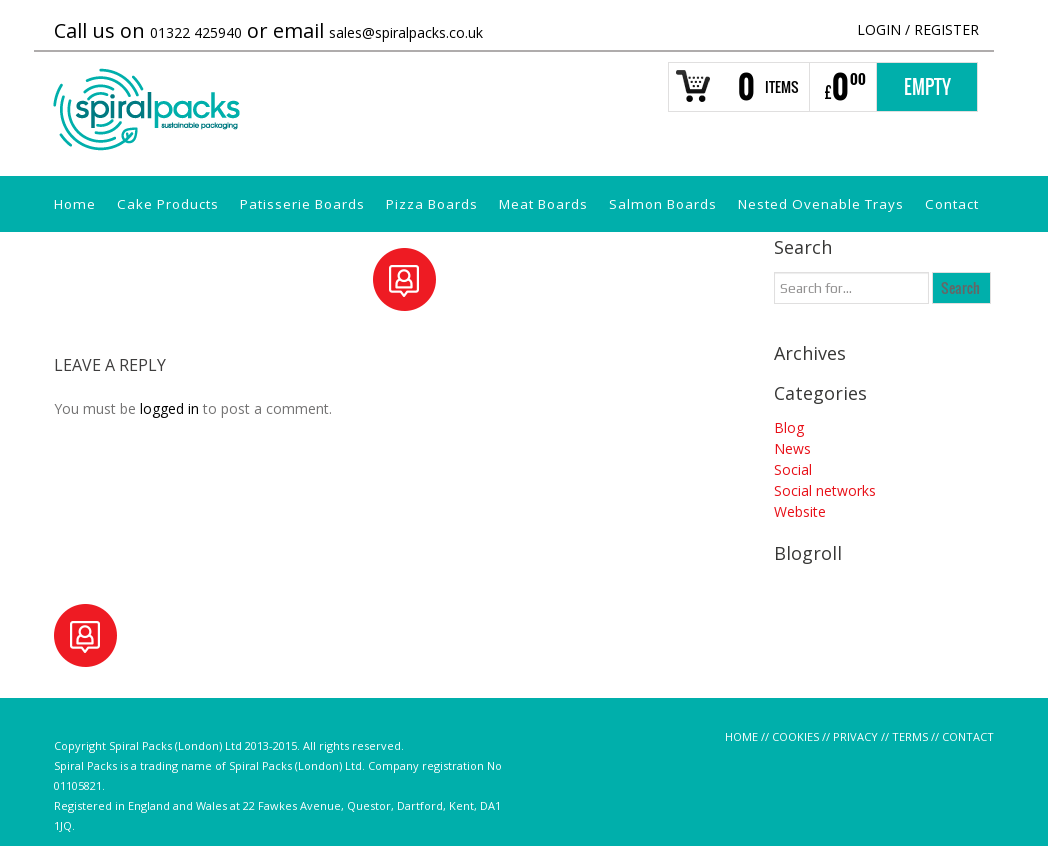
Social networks (825, 490)
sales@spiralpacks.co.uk (406, 32)
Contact (952, 204)
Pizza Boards (432, 204)
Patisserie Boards (302, 204)
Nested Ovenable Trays (821, 204)
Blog (789, 427)
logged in (169, 408)
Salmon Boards (663, 204)
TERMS (910, 736)
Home (75, 204)
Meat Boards (543, 204)
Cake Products (168, 204)
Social (793, 469)
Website (800, 511)
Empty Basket (927, 93)
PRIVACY (855, 736)
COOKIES (795, 736)
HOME (741, 736)
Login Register (918, 29)
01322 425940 (196, 32)
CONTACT (968, 736)
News (792, 448)
